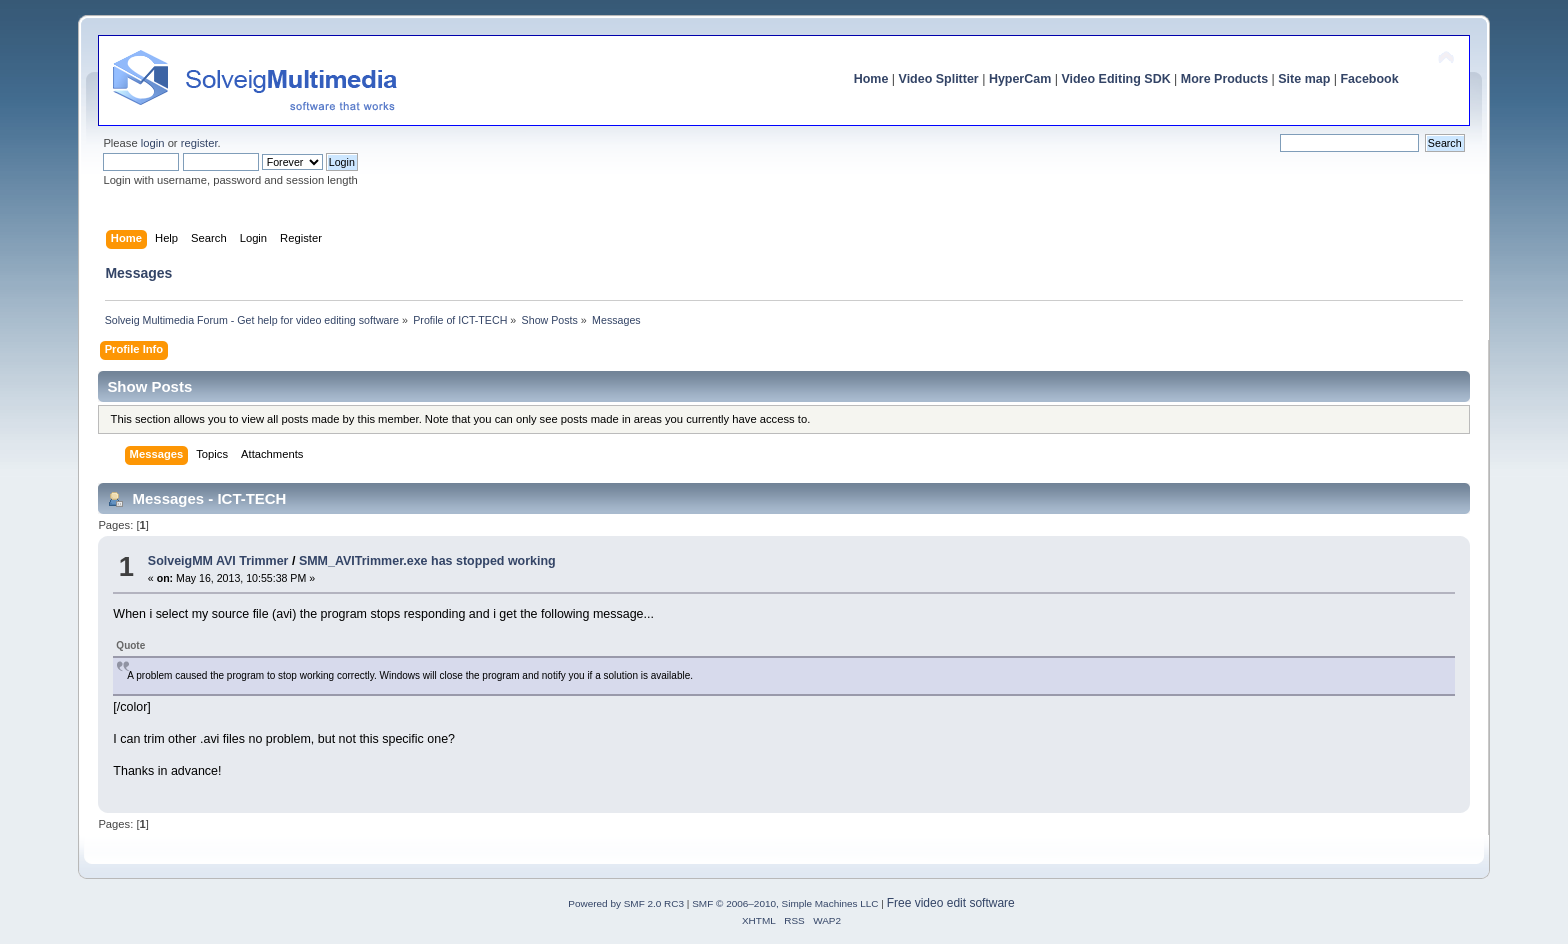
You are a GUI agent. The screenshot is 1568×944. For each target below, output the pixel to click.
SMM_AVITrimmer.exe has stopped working (427, 561)
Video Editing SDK (1115, 79)
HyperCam (1020, 79)
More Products (1224, 79)
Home (871, 79)
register (199, 143)
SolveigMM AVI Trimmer (218, 561)
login (153, 143)
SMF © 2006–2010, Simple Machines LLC (785, 903)
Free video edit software (951, 903)
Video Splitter (939, 79)
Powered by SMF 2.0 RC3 (626, 903)
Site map (1304, 79)
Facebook (1369, 79)
